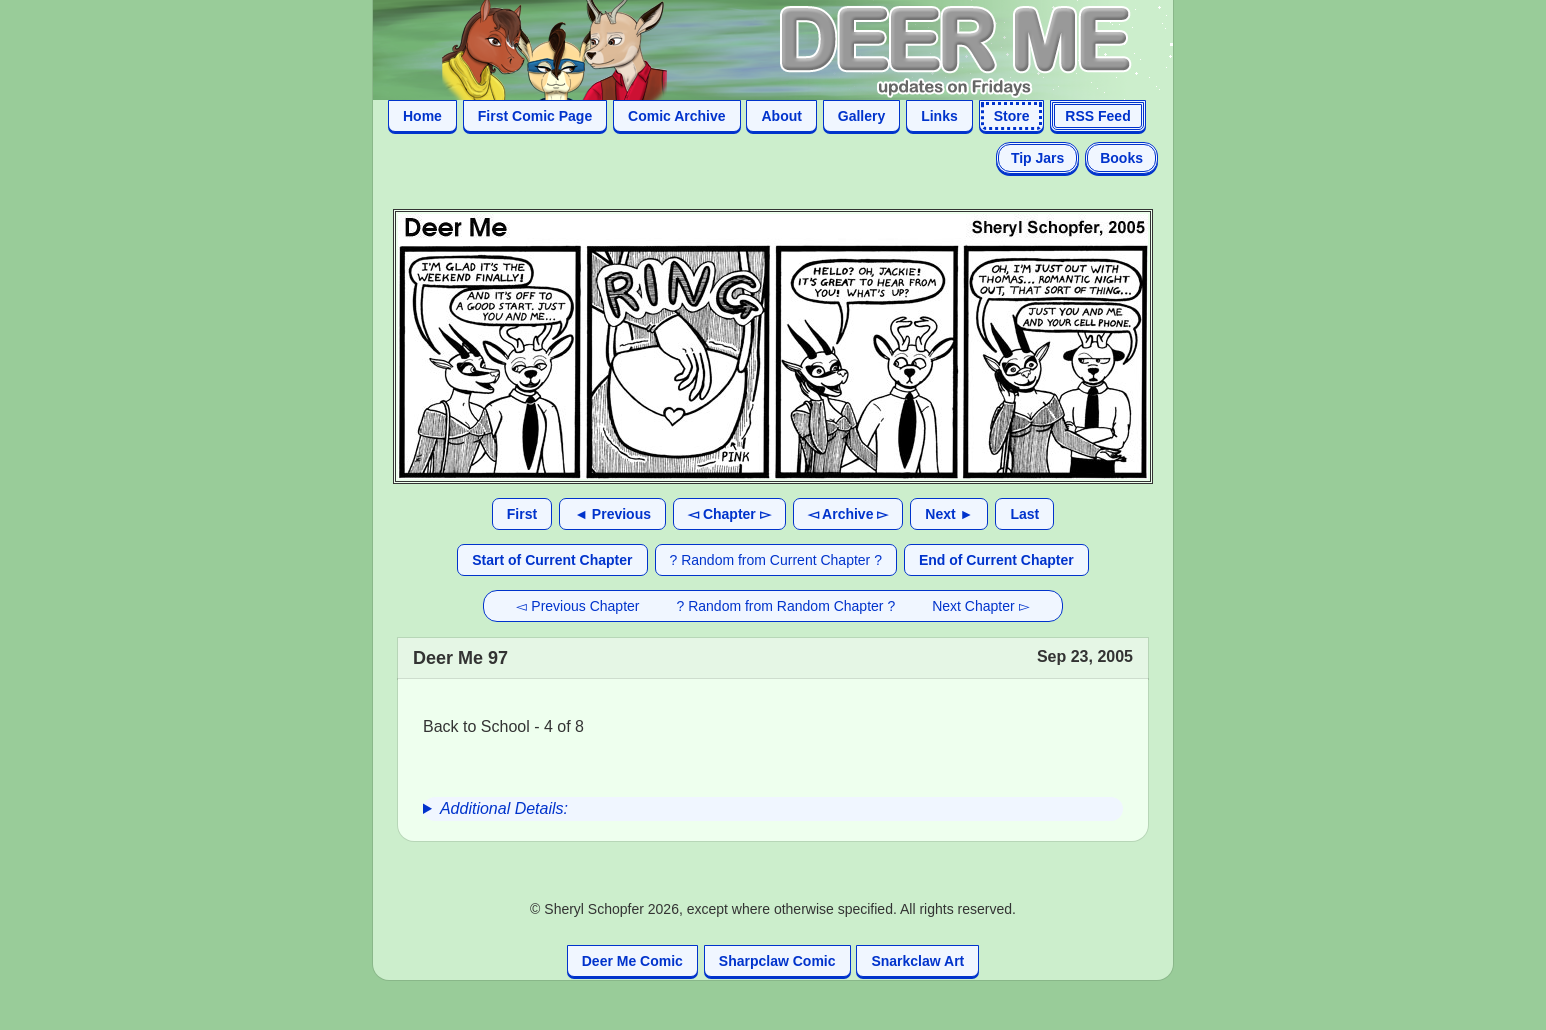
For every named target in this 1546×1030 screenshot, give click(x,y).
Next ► (949, 514)
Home (422, 116)
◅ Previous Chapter (577, 606)
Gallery (861, 116)
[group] (773, 809)
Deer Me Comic (632, 961)
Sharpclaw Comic (777, 961)
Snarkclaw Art (917, 961)
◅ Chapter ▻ (729, 514)
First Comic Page (535, 116)
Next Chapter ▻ (980, 606)
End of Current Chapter (996, 560)
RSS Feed (1097, 116)
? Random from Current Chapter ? (776, 560)
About (781, 116)
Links (939, 116)
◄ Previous (612, 514)
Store (1012, 116)
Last (1024, 514)
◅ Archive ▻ (848, 514)
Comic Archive (677, 116)
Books (1121, 158)
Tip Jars (1037, 158)
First (522, 514)
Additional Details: (504, 808)
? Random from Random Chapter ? (786, 606)
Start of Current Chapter (552, 560)
